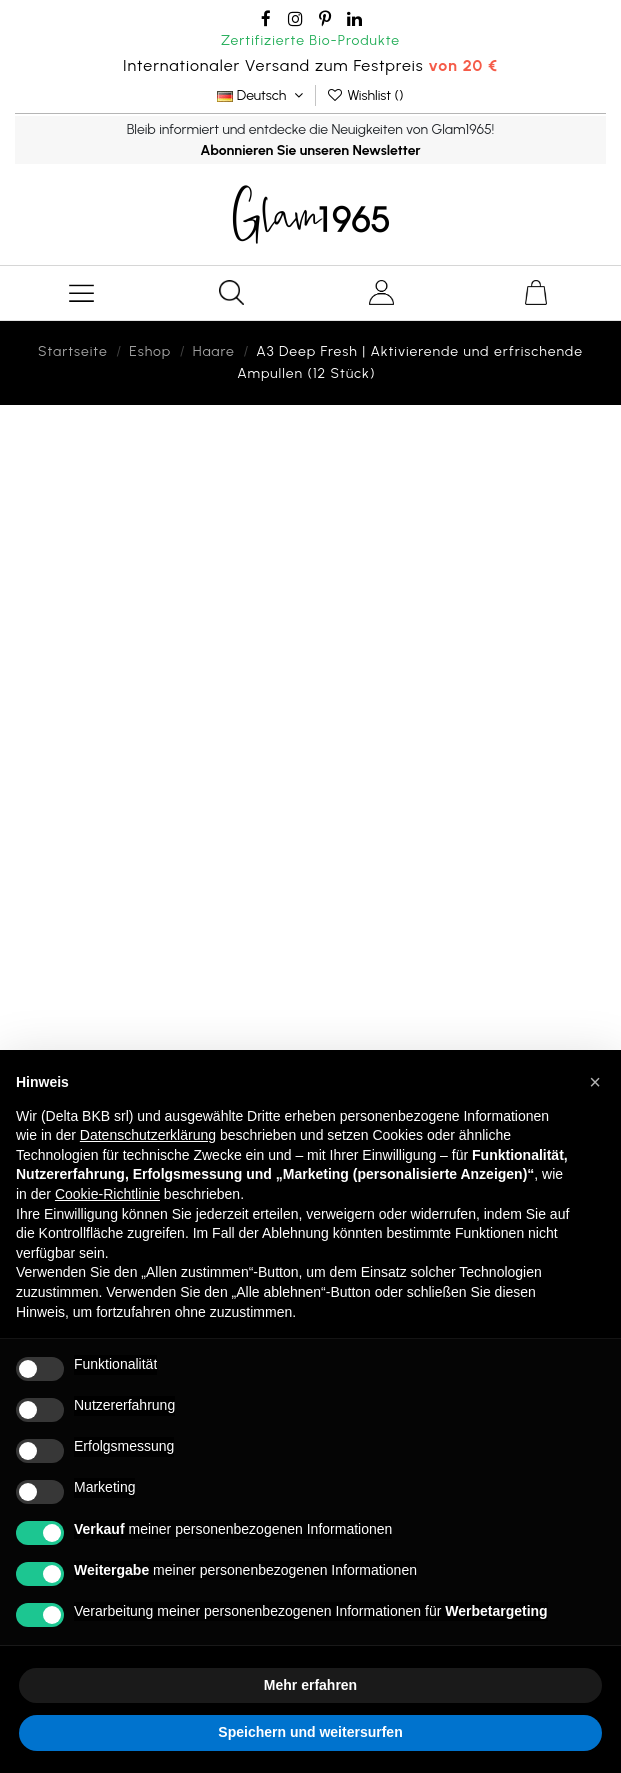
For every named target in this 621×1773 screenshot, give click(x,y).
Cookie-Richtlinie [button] (107, 1194)
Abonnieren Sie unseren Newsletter (310, 150)
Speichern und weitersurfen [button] (310, 1732)
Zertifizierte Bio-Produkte (310, 40)
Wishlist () (364, 95)
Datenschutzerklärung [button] (148, 1135)
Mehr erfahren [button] (310, 1685)
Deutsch (262, 95)
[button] (595, 1082)
